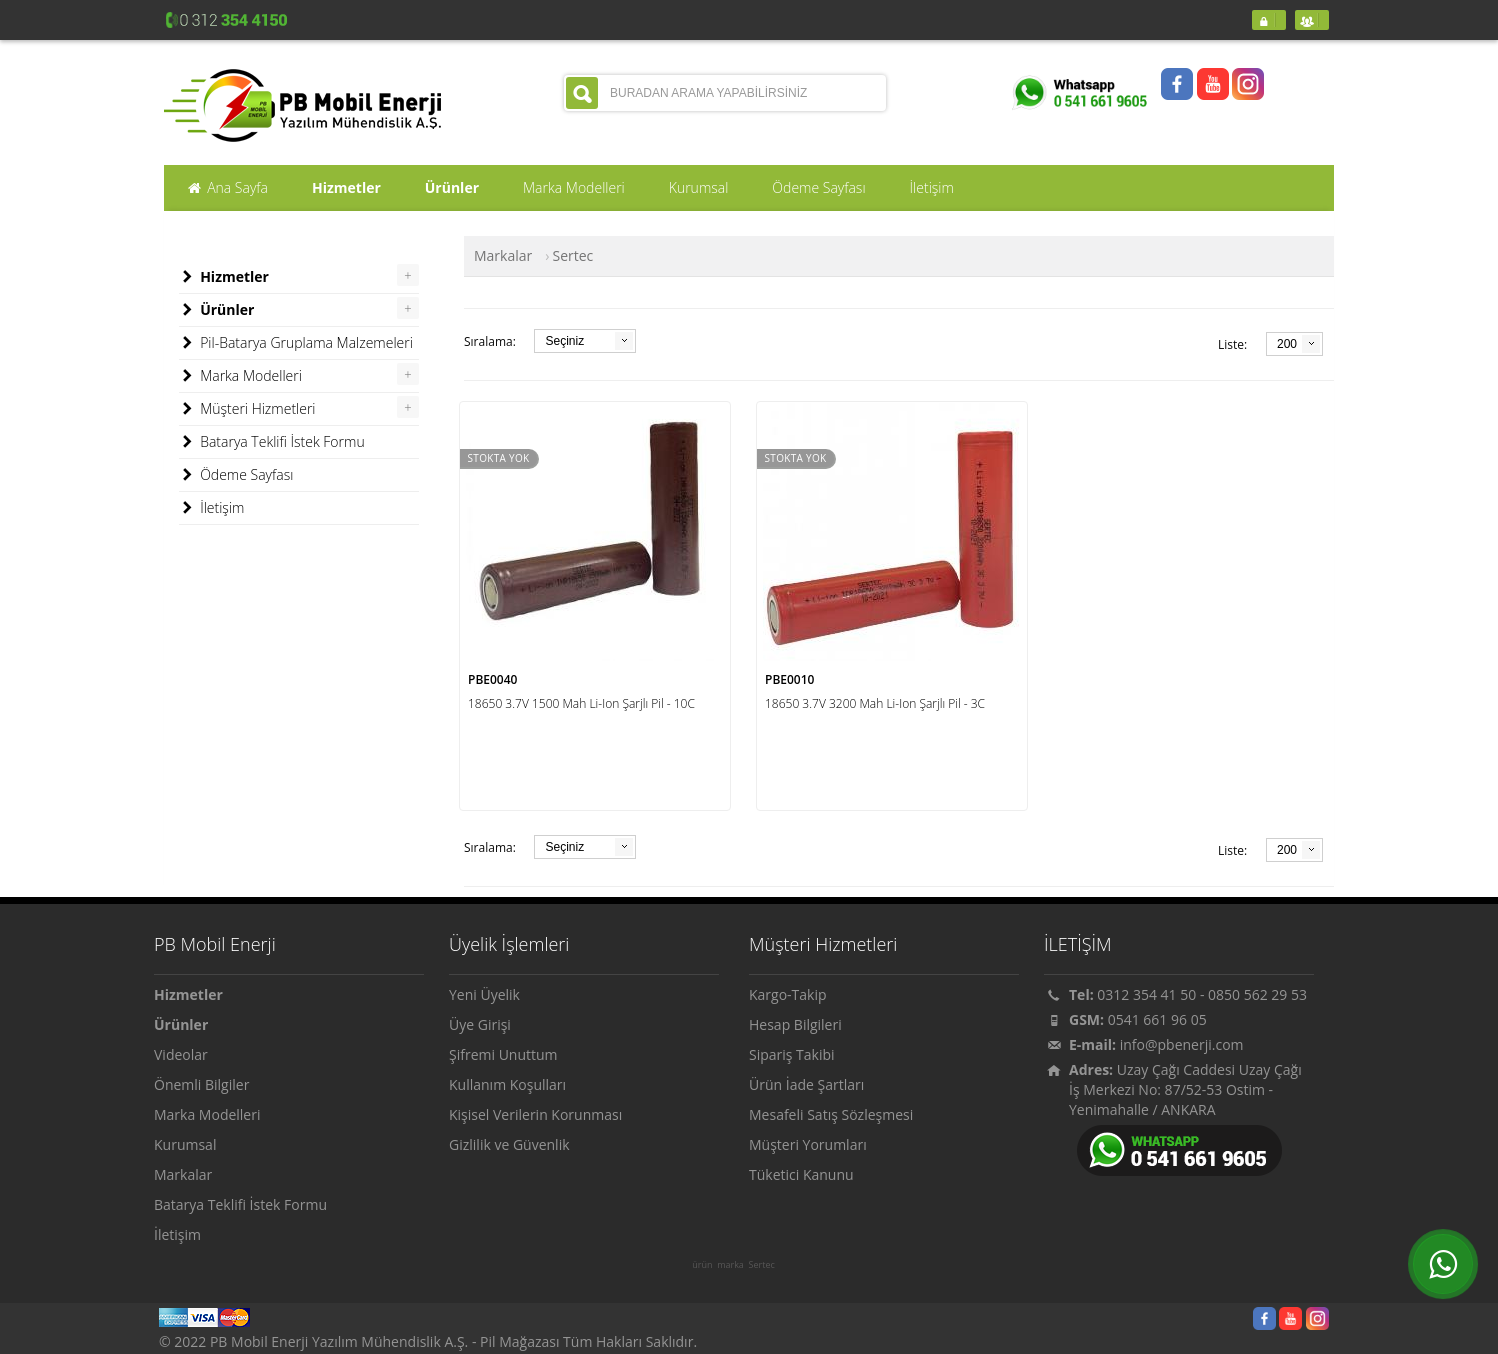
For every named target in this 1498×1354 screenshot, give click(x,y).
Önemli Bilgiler (201, 1084)
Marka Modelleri (240, 376)
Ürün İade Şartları (806, 1084)
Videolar (181, 1054)
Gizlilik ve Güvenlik (509, 1144)
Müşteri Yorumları (808, 1144)
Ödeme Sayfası (236, 475)
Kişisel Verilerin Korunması (535, 1114)
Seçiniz (564, 341)
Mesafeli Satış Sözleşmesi (831, 1114)
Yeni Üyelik (484, 994)
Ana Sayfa (227, 188)
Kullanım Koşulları (507, 1084)
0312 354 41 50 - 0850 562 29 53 (1202, 994)
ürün (702, 1265)
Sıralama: (490, 341)
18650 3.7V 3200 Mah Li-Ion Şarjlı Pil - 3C (875, 703)
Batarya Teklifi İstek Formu (272, 442)
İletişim (211, 508)
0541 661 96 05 (1157, 1019)
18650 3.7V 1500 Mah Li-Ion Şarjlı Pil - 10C (581, 703)
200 (1287, 344)
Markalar (503, 255)
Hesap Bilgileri (795, 1024)
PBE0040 (492, 679)
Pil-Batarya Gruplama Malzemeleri (296, 343)
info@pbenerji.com (1182, 1044)
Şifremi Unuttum (503, 1054)
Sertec (762, 1265)
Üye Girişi (480, 1024)
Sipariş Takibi (792, 1054)
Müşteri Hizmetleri (247, 409)
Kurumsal (185, 1144)
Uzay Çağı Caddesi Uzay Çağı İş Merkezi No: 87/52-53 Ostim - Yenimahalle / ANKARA (1185, 1089)
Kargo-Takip (788, 994)
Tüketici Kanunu (801, 1174)
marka (730, 1265)
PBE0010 (789, 679)
